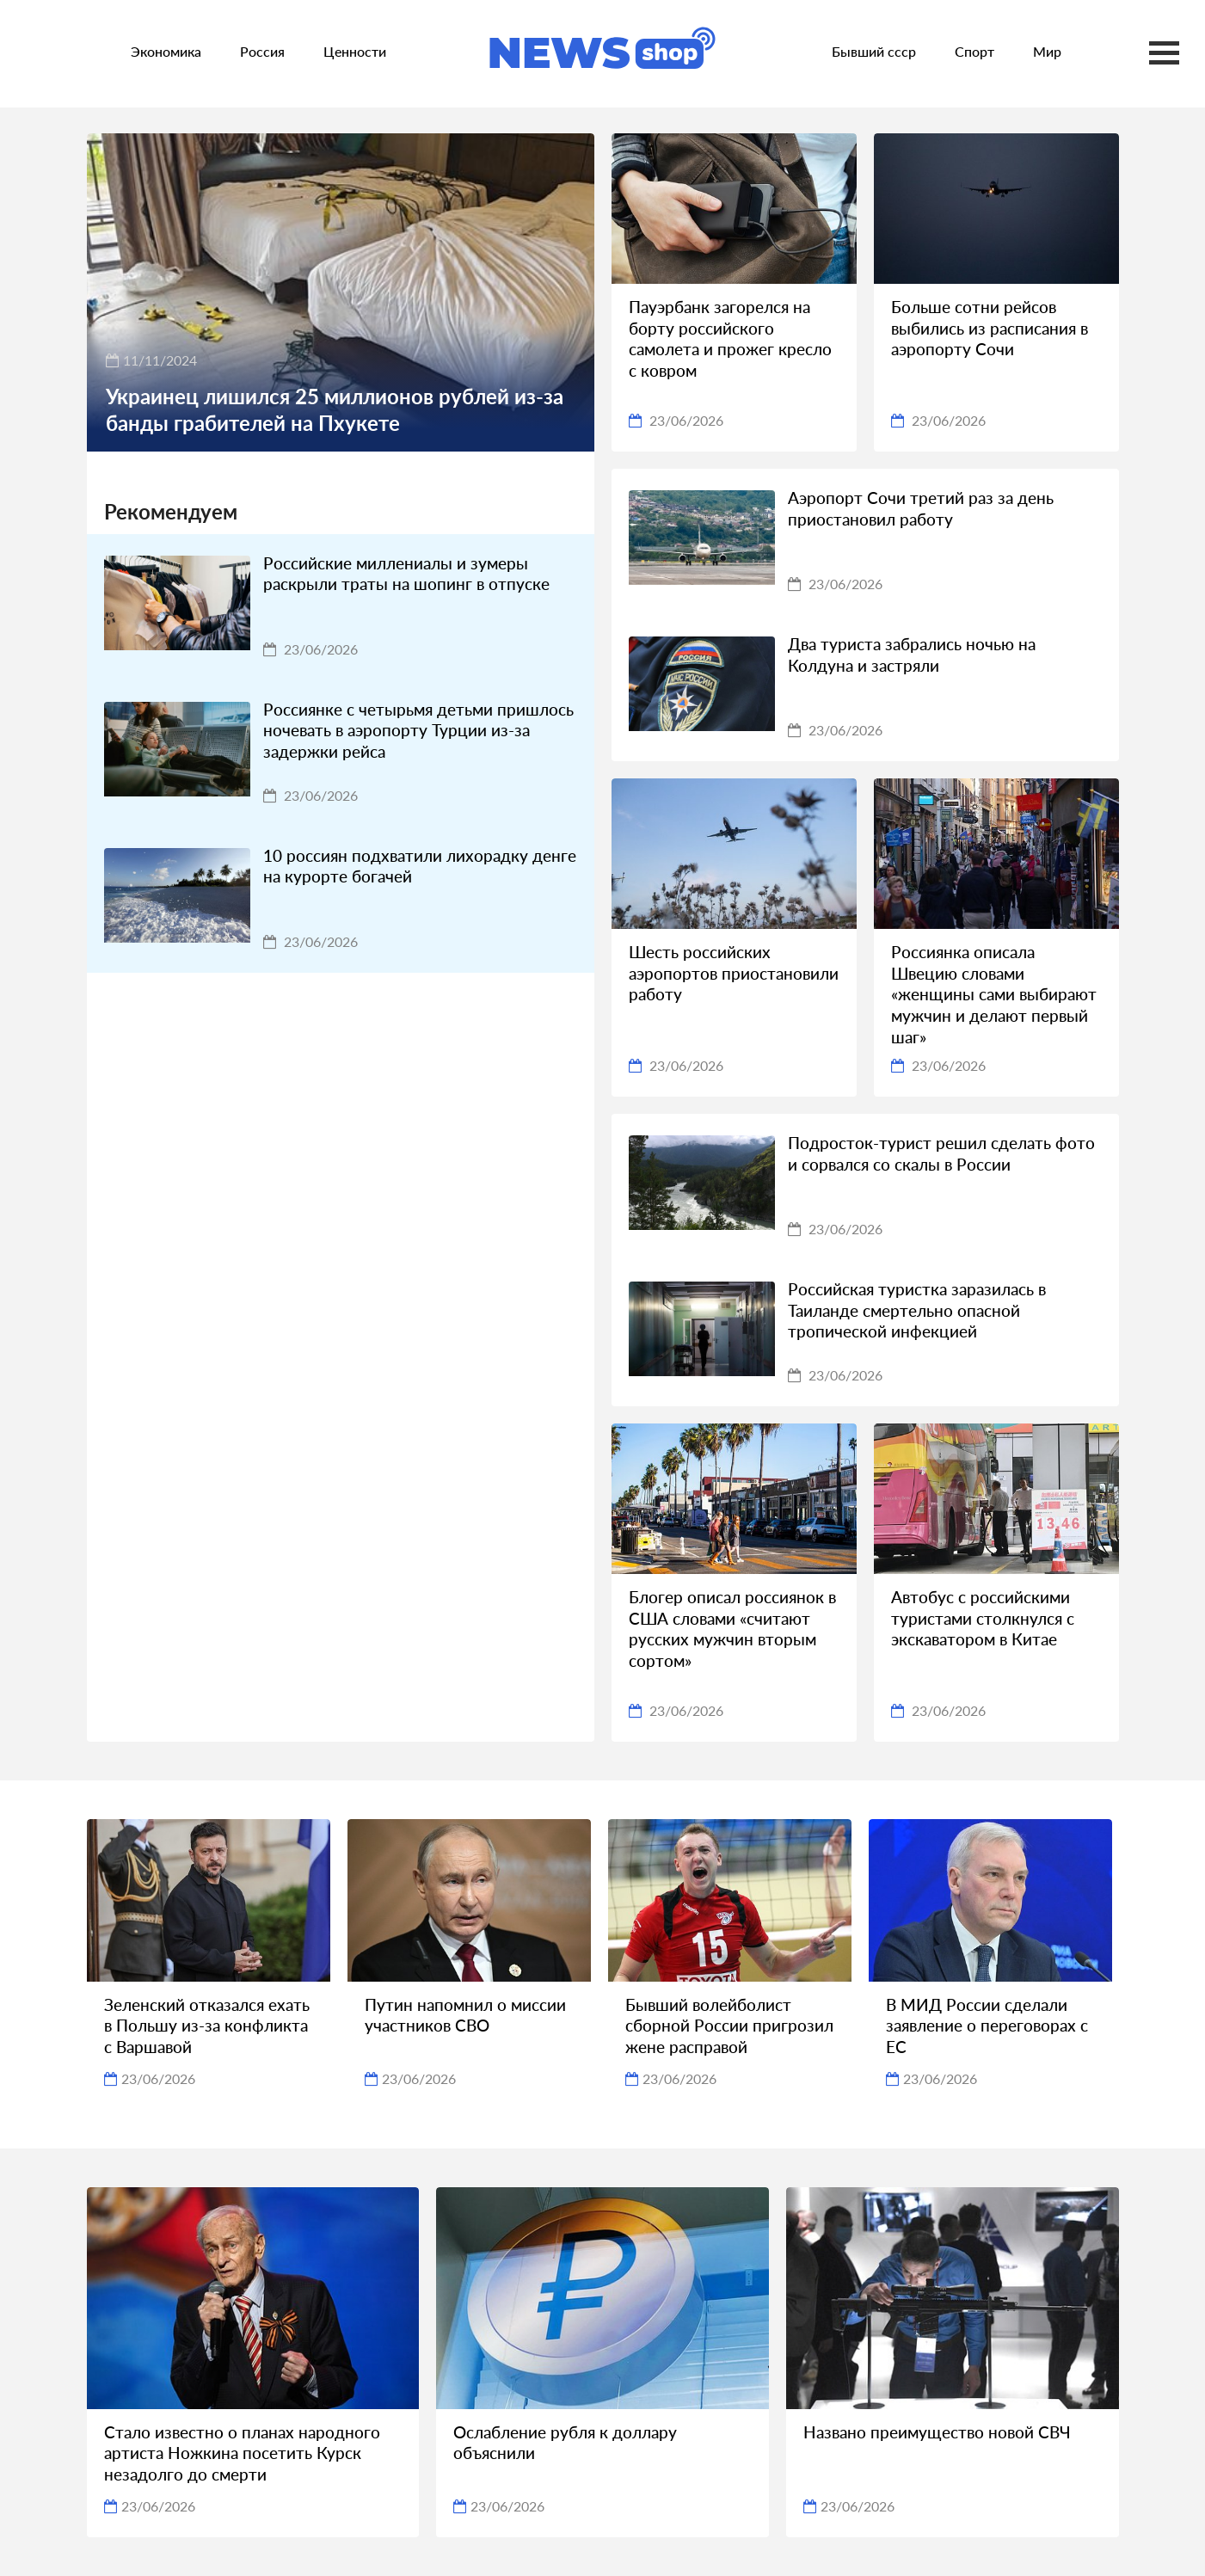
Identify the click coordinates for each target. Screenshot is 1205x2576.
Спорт (974, 51)
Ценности (354, 51)
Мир (1047, 51)
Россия (262, 51)
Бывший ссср (874, 51)
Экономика (166, 51)
